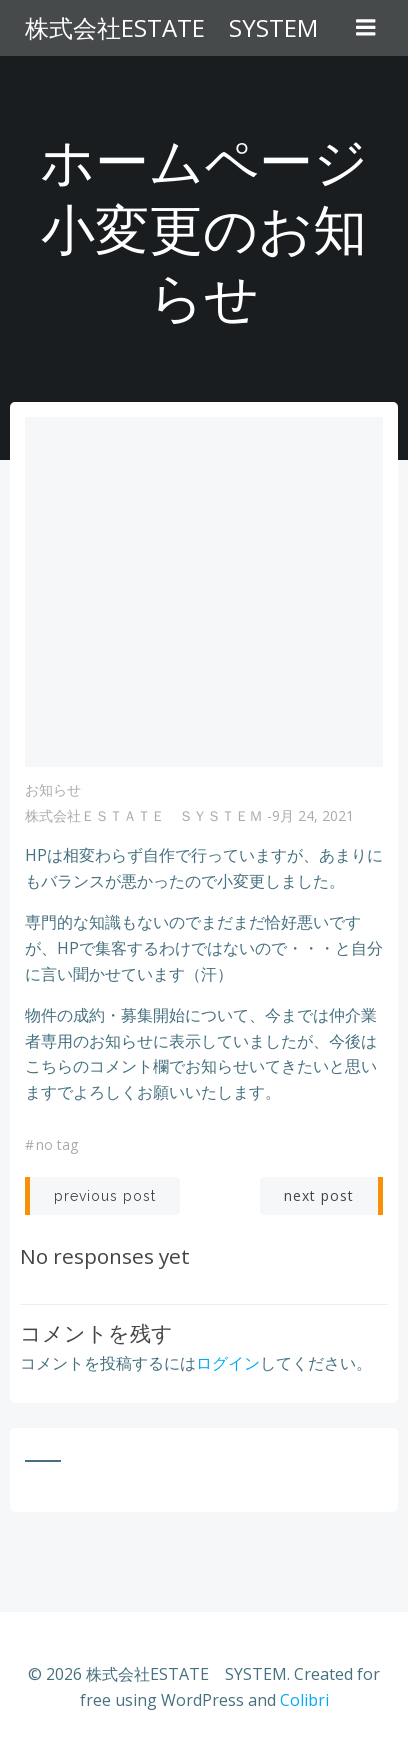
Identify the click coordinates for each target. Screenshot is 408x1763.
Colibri (304, 1700)
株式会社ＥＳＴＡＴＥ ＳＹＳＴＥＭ (144, 815)
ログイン (228, 1363)
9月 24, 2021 (313, 815)
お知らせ (53, 789)
